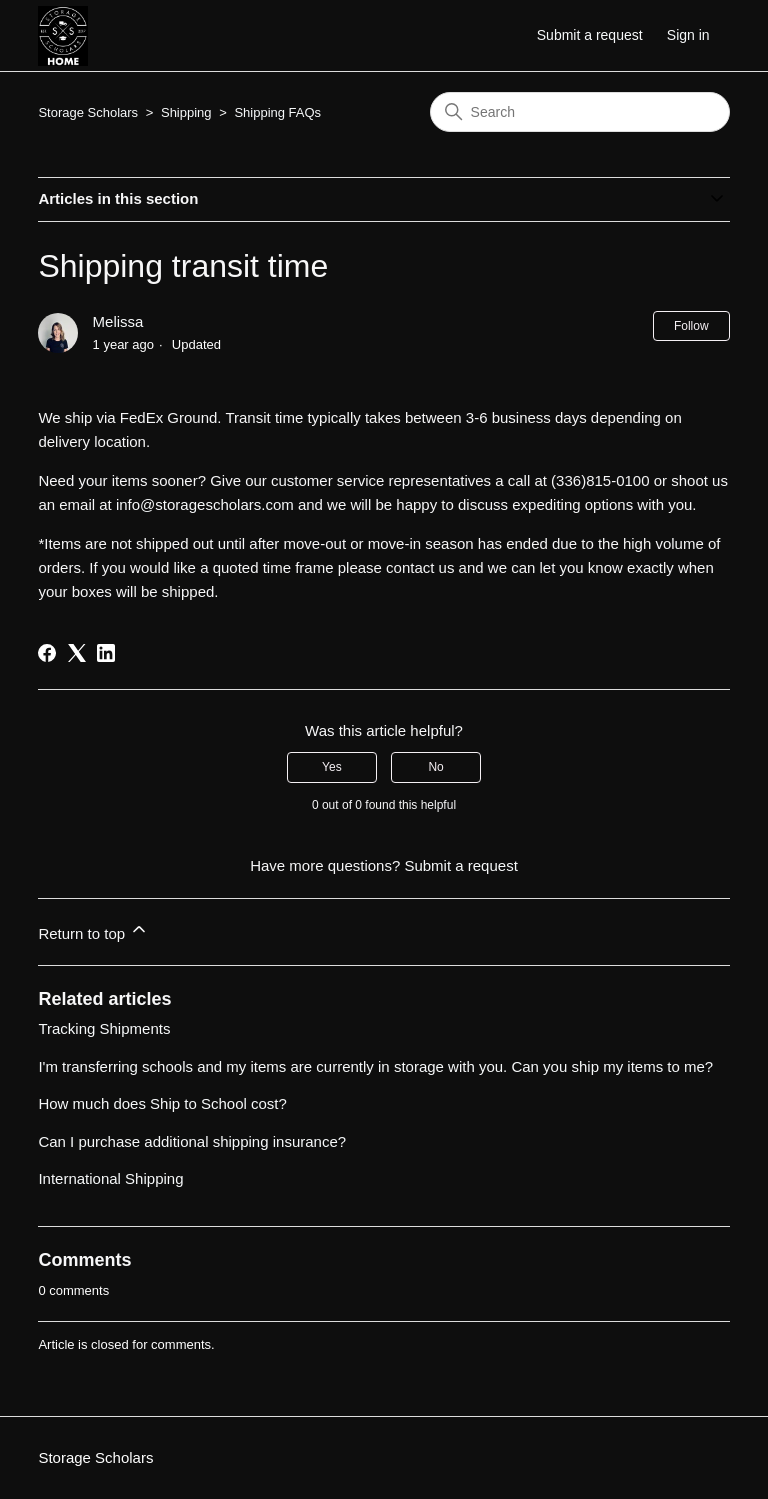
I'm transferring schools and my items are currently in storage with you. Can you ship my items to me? (375, 1066)
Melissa (118, 321)
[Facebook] (47, 653)
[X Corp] (77, 653)
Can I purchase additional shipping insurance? (192, 1141)
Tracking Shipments (104, 1028)
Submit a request (590, 35)
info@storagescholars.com (205, 504)
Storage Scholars (88, 112)
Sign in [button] (688, 35)
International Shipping (110, 1178)
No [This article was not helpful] (435, 767)
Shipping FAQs (277, 112)
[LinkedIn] (106, 653)
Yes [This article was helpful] (332, 767)
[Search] (580, 112)
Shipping (188, 112)
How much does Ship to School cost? (162, 1103)
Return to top (93, 930)
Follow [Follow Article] (691, 326)
